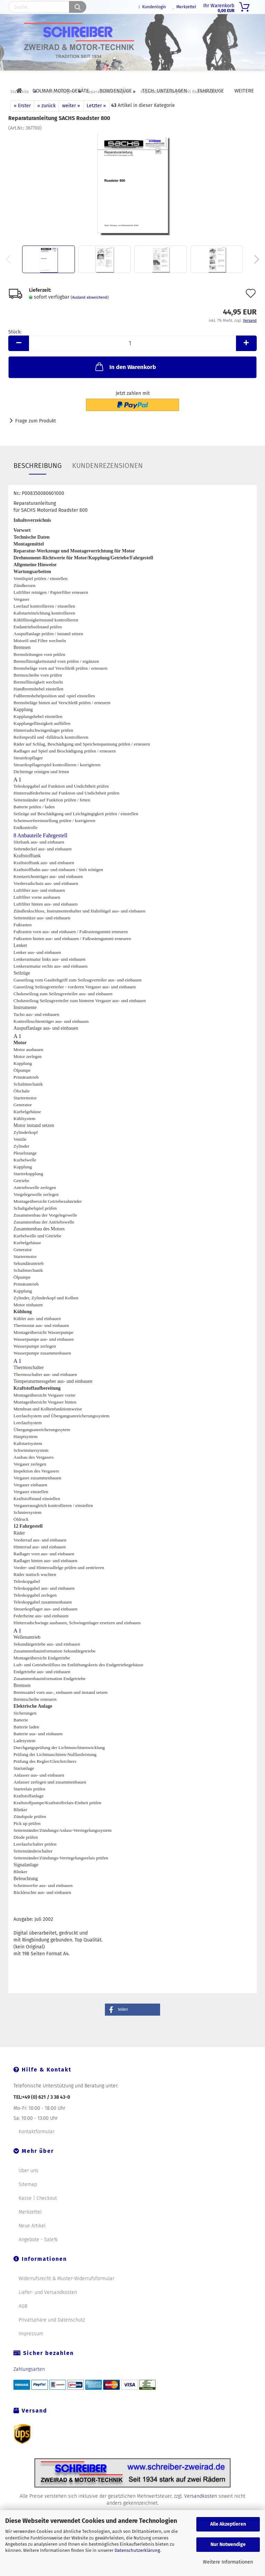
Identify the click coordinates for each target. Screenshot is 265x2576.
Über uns (28, 2186)
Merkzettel (184, 6)
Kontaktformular (37, 2147)
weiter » (71, 121)
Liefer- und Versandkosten (48, 2308)
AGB (23, 2322)
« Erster (22, 121)
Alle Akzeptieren (228, 2524)
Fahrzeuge (210, 91)
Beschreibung (37, 481)
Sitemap (28, 2200)
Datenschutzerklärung (137, 2550)
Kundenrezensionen (107, 481)
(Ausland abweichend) (90, 313)
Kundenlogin (152, 6)
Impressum (31, 2350)
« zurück (46, 121)
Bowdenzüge (115, 91)
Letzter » (96, 121)
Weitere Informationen (228, 2562)
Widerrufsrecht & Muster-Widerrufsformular (66, 2294)
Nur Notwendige (228, 2544)
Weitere (244, 91)
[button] (132, 2025)
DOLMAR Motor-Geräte (60, 91)
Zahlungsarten (29, 2385)
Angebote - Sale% (38, 2255)
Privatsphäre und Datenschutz (52, 2336)
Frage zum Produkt (35, 437)
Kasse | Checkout (38, 2214)
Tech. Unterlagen (164, 91)
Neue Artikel (32, 2242)
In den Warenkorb (125, 382)
